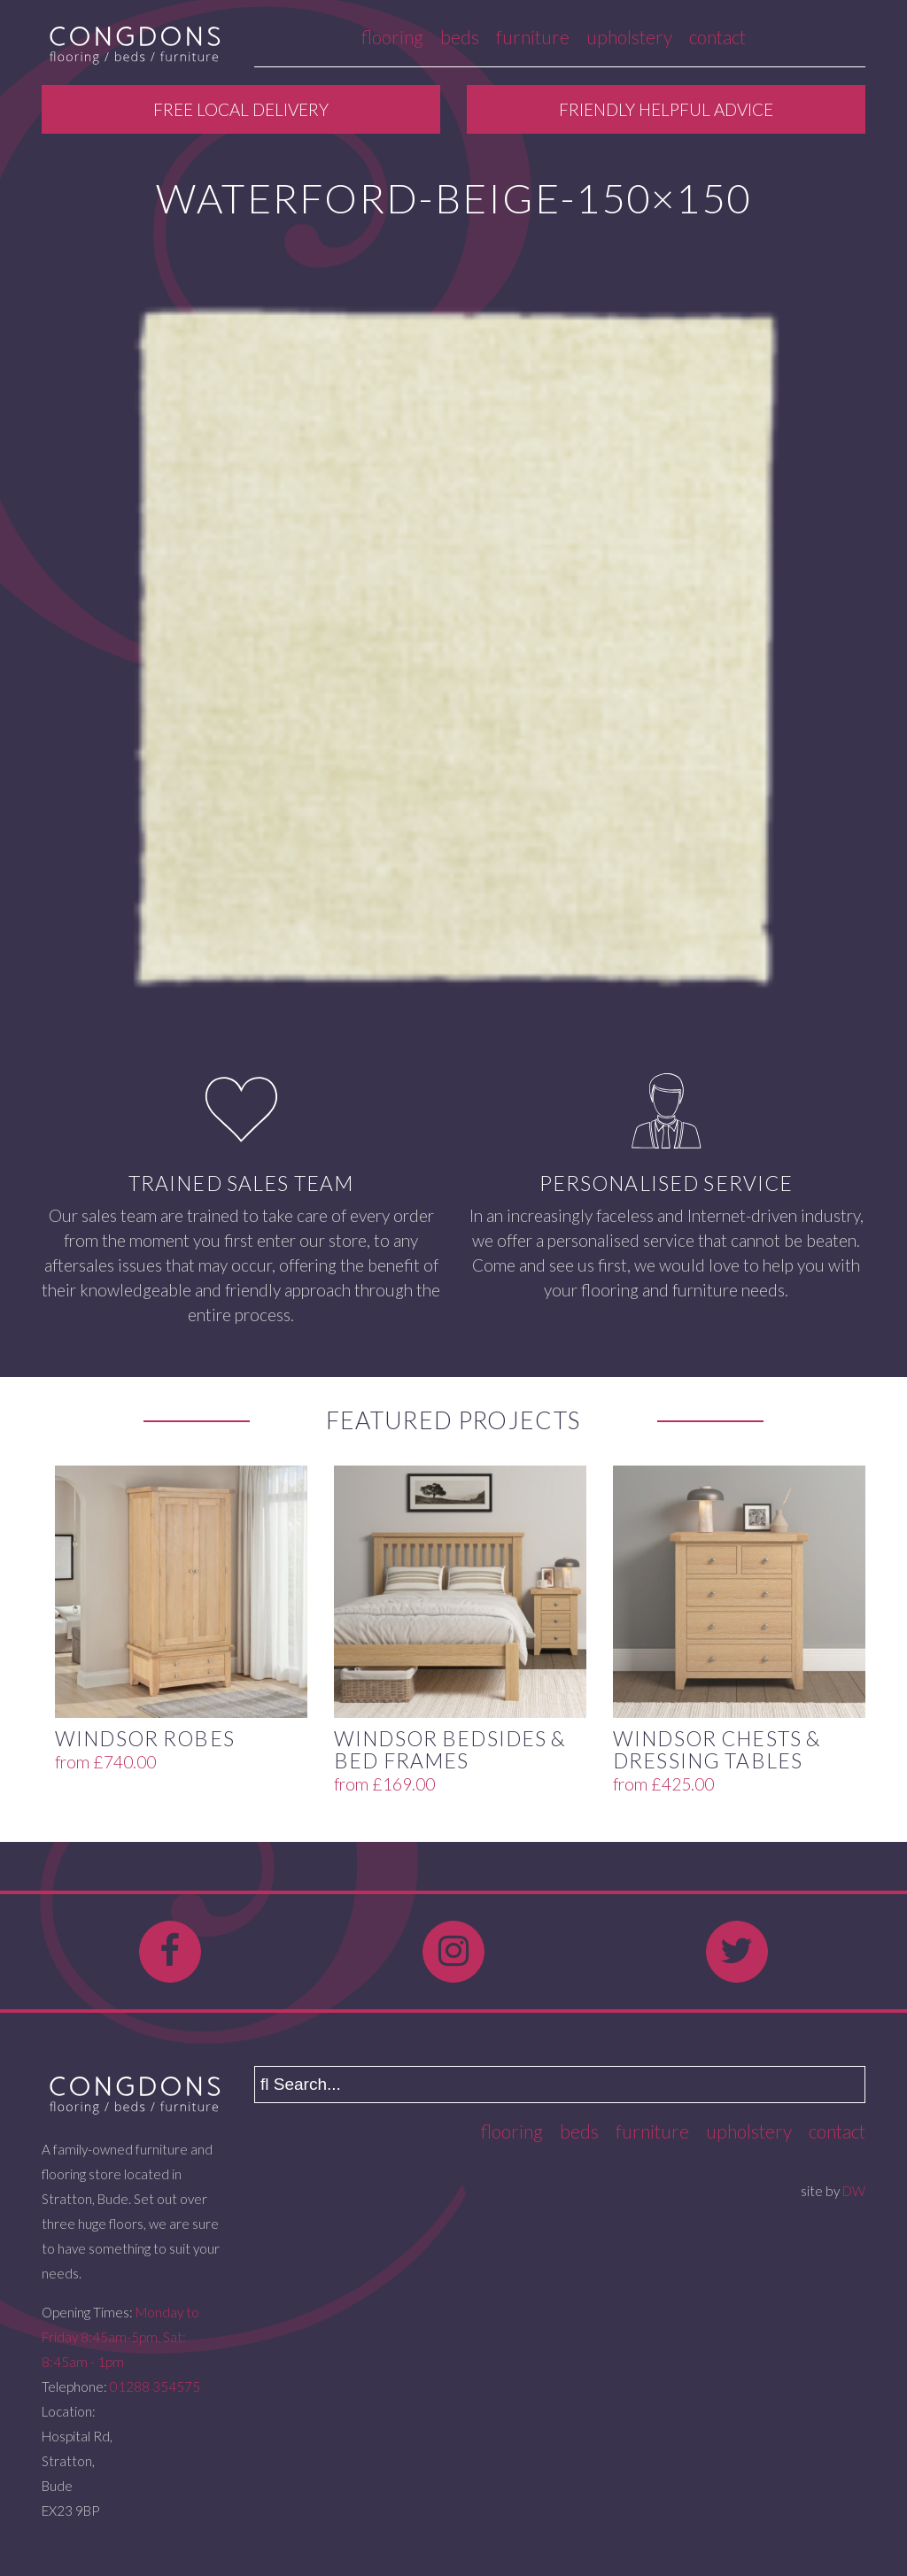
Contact (717, 37)
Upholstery (629, 37)
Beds (459, 37)
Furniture (533, 37)
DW (853, 2191)
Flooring (392, 37)
